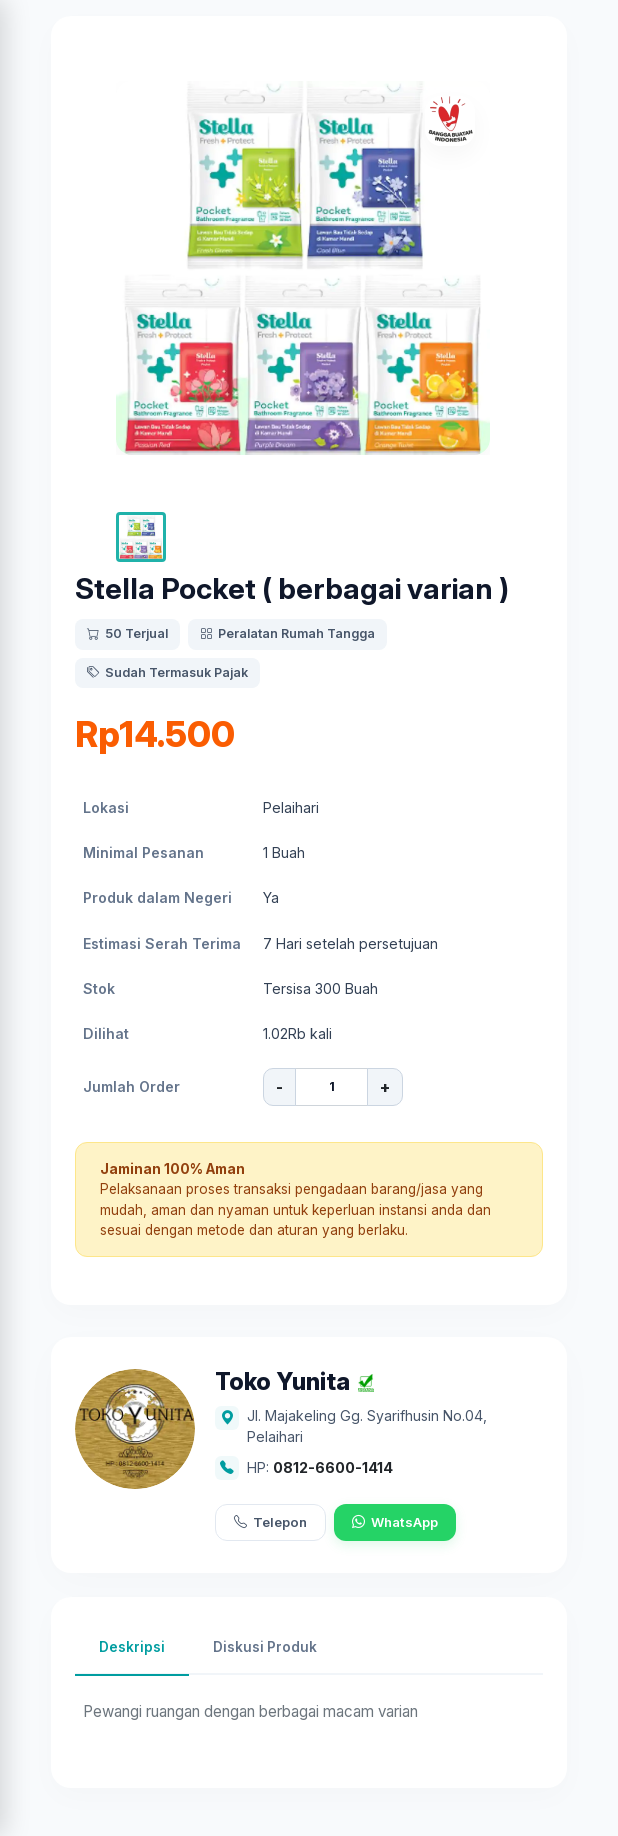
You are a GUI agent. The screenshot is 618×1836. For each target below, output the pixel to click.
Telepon (270, 1523)
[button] (141, 537)
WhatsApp (395, 1523)
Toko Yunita (282, 1382)
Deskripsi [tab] (132, 1647)
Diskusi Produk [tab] (265, 1647)
